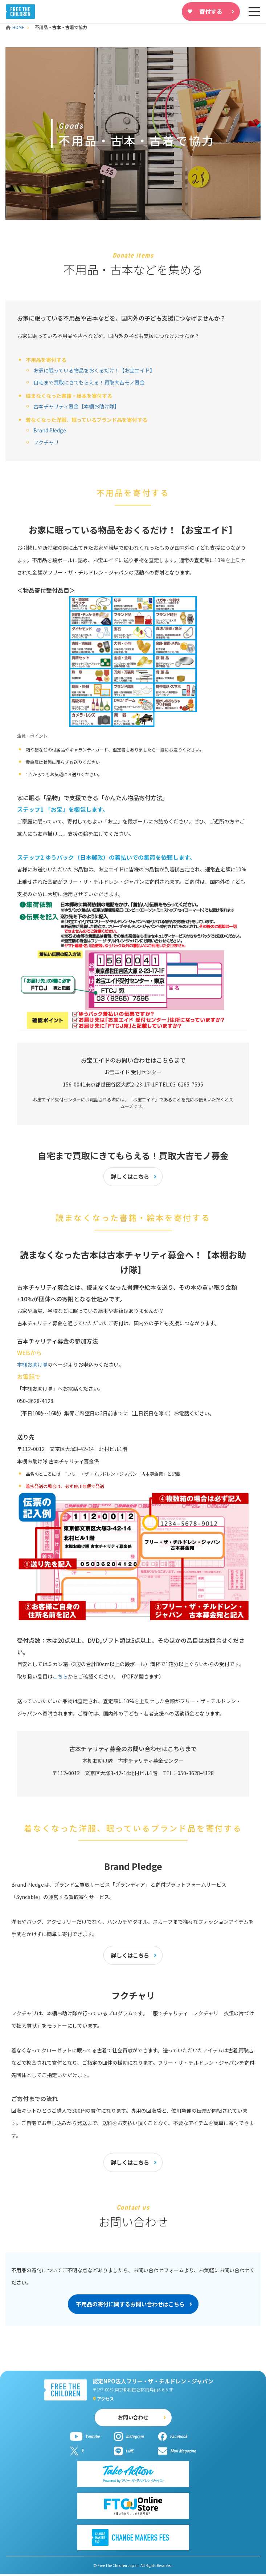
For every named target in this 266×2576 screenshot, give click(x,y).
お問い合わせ (133, 2419)
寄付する (210, 11)
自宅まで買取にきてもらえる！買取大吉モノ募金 (89, 382)
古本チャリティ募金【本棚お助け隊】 (76, 406)
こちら (60, 1676)
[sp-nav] (254, 11)
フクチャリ (46, 442)
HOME (15, 27)
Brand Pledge (49, 430)
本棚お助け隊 (32, 1364)
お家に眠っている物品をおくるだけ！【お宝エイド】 (94, 370)
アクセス (105, 2400)
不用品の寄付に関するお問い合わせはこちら (130, 2305)
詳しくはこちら (130, 1176)
